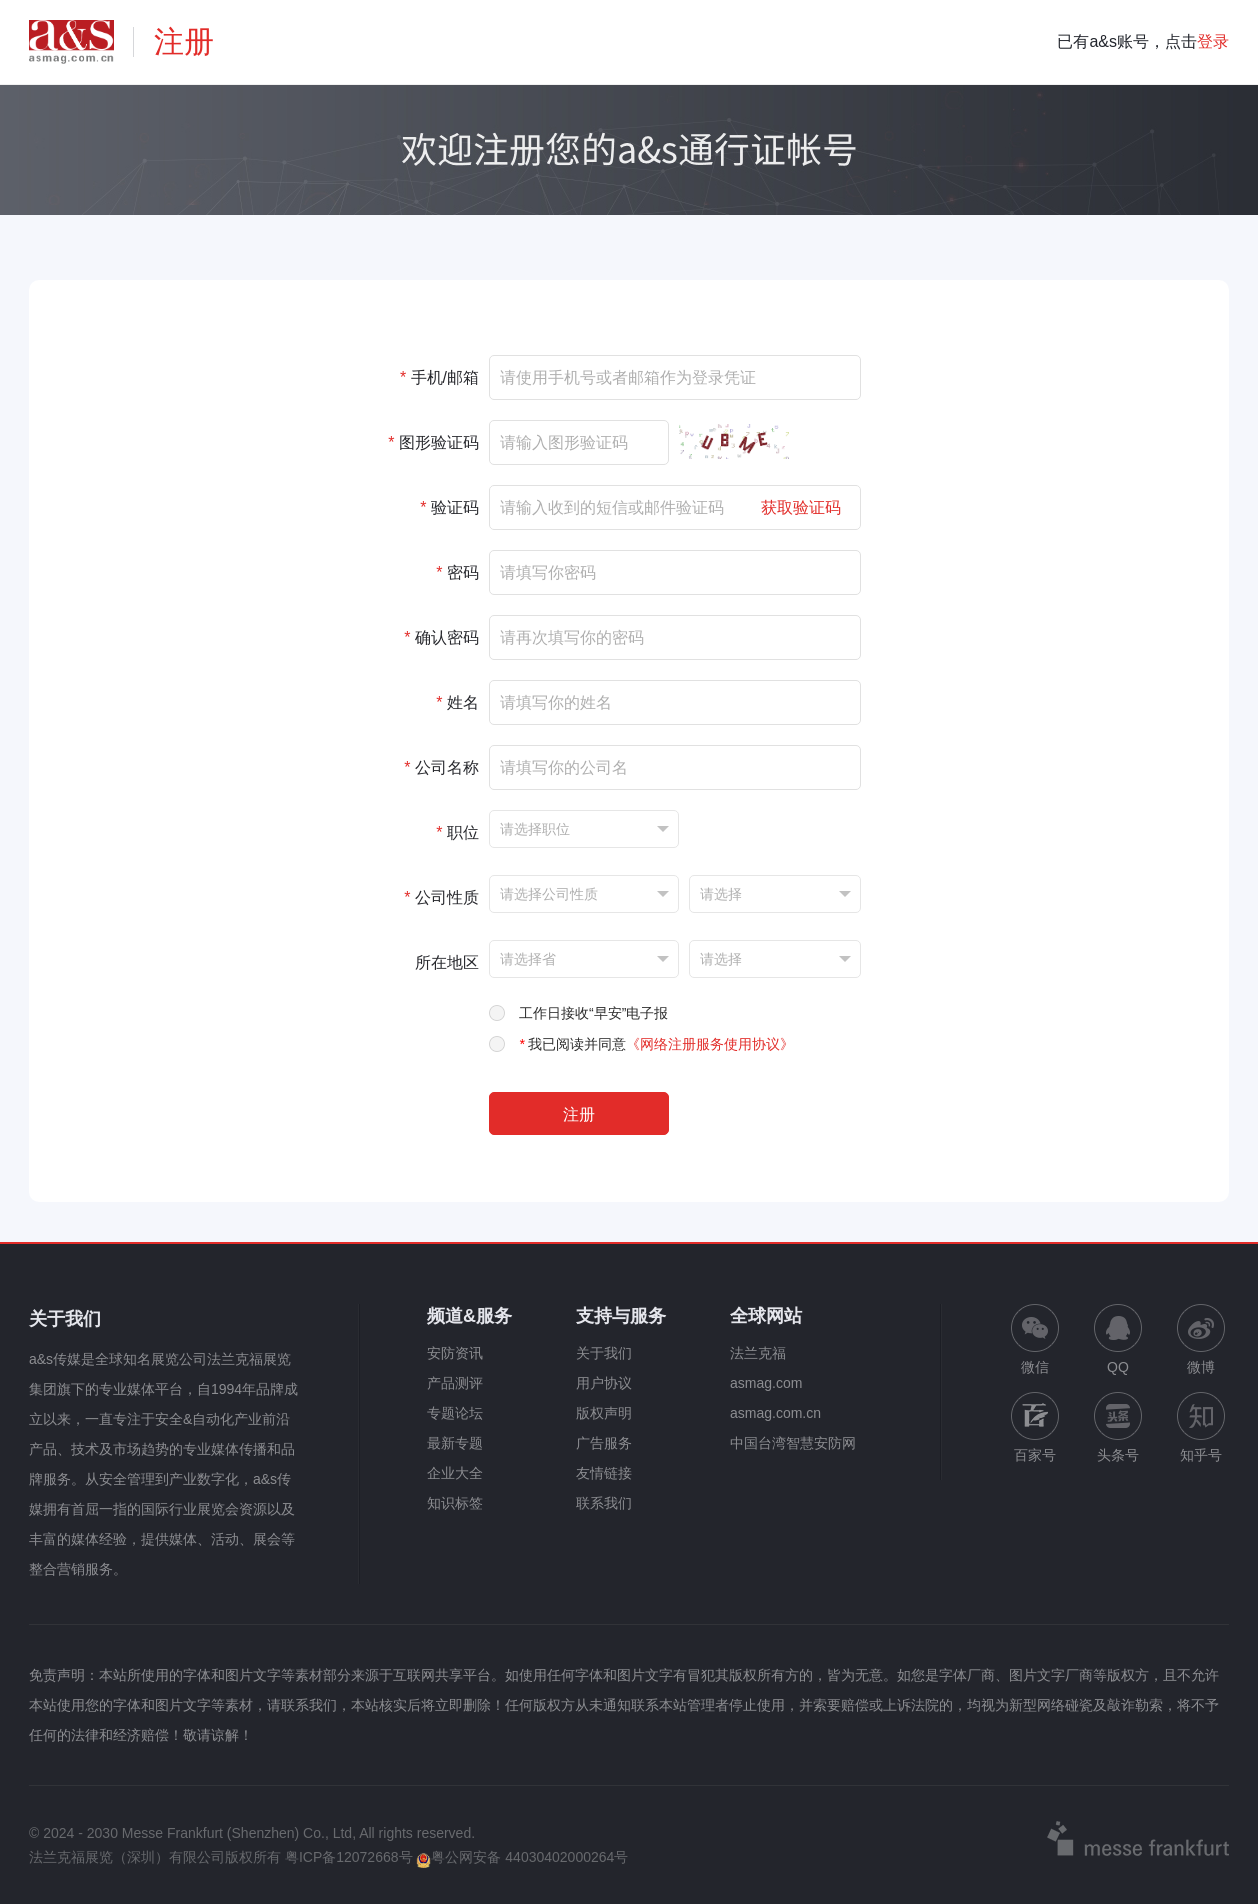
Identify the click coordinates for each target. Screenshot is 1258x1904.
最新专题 (455, 1443)
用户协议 (604, 1383)
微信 (1035, 1339)
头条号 (1118, 1427)
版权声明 (604, 1413)
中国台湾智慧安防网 (793, 1443)
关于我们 (604, 1353)
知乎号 (1201, 1427)
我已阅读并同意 (656, 1044)
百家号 (1035, 1427)
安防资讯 (455, 1353)
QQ (1118, 1339)
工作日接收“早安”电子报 (593, 1013)
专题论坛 (455, 1413)
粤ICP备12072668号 (349, 1857)
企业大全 (455, 1473)
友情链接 (604, 1473)
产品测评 (455, 1383)
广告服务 (604, 1443)
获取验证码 (801, 507)
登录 (1213, 41)
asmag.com (766, 1383)
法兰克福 (758, 1353)
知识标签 (455, 1503)
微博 (1201, 1339)
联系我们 (604, 1503)
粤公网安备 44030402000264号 (522, 1857)
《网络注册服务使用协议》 (710, 1044)
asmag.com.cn (775, 1413)
